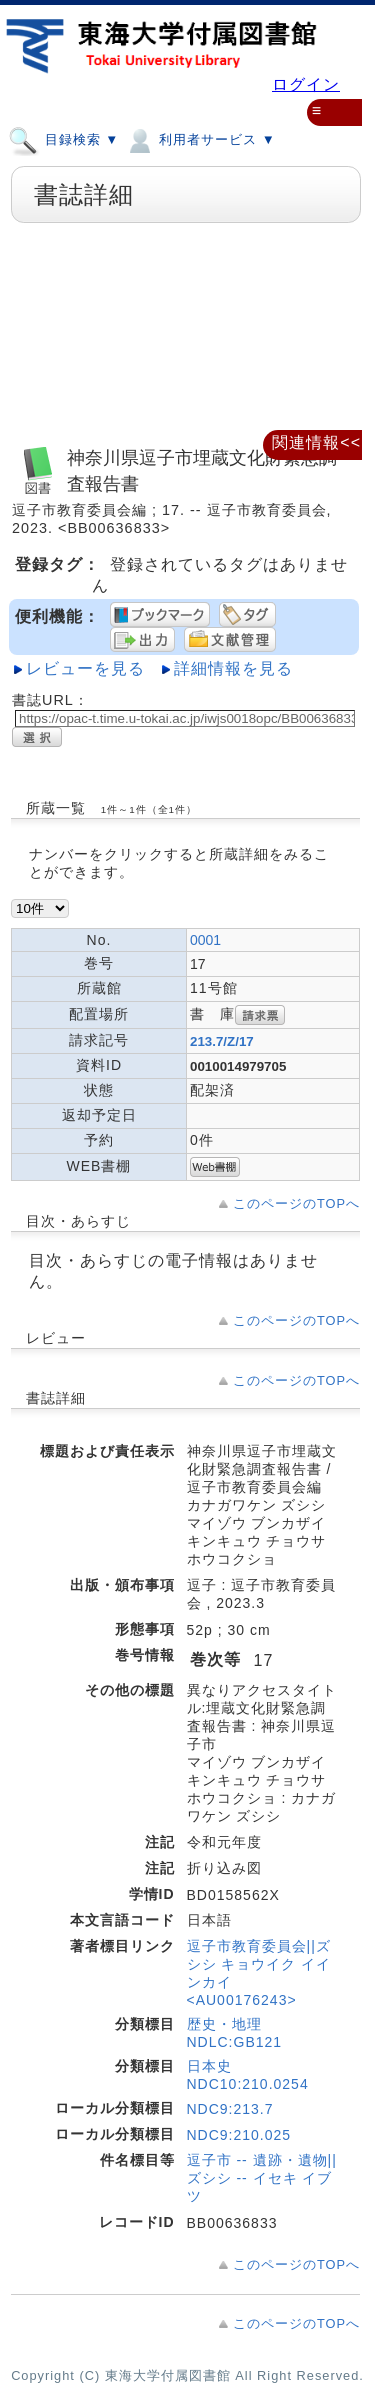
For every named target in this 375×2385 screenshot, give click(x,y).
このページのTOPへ (296, 1203)
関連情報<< (316, 442)
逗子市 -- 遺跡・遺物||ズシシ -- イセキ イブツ (262, 2178)
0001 (205, 940)
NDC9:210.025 (239, 2135)
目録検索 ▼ (63, 139)
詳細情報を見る (233, 668)
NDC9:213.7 (230, 2109)
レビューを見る (85, 668)
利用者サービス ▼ (199, 139)
